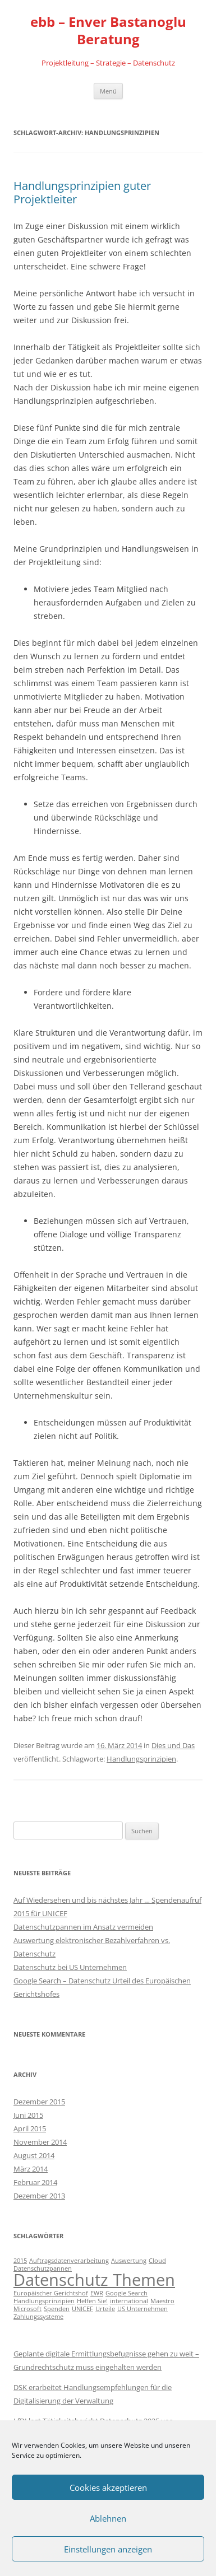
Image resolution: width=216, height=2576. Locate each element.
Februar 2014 (35, 2182)
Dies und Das (173, 1745)
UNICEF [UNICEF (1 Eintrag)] (82, 2309)
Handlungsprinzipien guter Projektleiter (82, 192)
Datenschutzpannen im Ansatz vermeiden (83, 1927)
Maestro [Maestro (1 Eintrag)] (162, 2301)
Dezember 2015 (39, 2102)
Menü (108, 91)
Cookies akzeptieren (108, 2487)
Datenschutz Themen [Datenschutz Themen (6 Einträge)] (94, 2279)
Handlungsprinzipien (141, 1759)
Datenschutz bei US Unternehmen (70, 1967)
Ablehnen (108, 2518)
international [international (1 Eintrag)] (129, 2301)
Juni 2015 (28, 2115)
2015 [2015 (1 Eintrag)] (20, 2261)
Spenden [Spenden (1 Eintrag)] (57, 2309)
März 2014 (30, 2169)
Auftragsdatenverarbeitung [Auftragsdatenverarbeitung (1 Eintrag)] (69, 2261)
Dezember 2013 (39, 2196)
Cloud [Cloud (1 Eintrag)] (157, 2261)
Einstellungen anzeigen (108, 2549)
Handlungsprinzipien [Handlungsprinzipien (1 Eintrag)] (44, 2301)
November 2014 (40, 2142)
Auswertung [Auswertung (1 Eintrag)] (128, 2261)
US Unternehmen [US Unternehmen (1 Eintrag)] (142, 2309)
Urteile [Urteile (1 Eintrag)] (105, 2309)
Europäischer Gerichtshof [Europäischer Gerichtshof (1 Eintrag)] (50, 2293)
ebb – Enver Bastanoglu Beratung (108, 30)
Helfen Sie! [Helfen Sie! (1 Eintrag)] (92, 2301)
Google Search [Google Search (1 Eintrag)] (126, 2293)
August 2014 (33, 2155)
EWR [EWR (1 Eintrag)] (96, 2293)
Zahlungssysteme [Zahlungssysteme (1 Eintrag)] (38, 2317)
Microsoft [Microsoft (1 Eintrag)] (27, 2309)
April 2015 (29, 2128)
